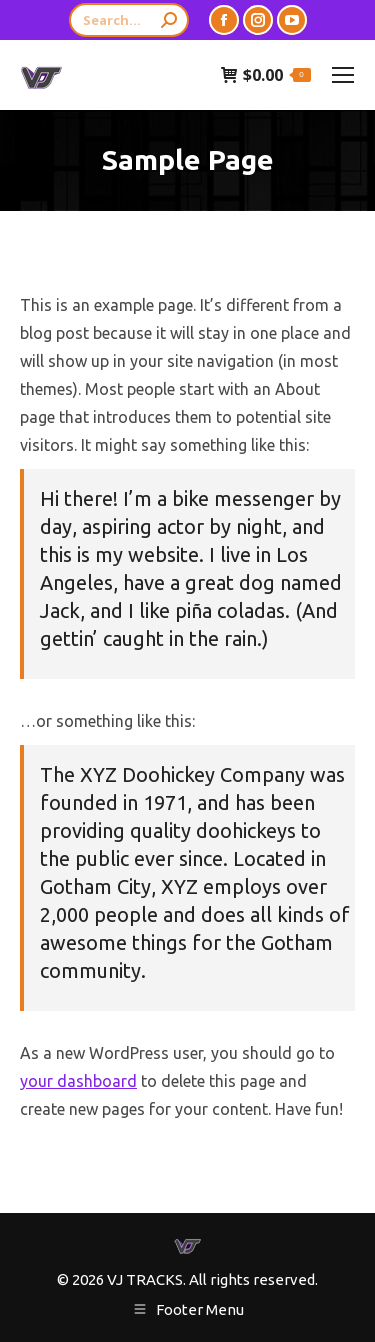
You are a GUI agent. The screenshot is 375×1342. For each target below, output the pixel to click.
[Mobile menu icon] (343, 75)
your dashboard (78, 1081)
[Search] (129, 20)
